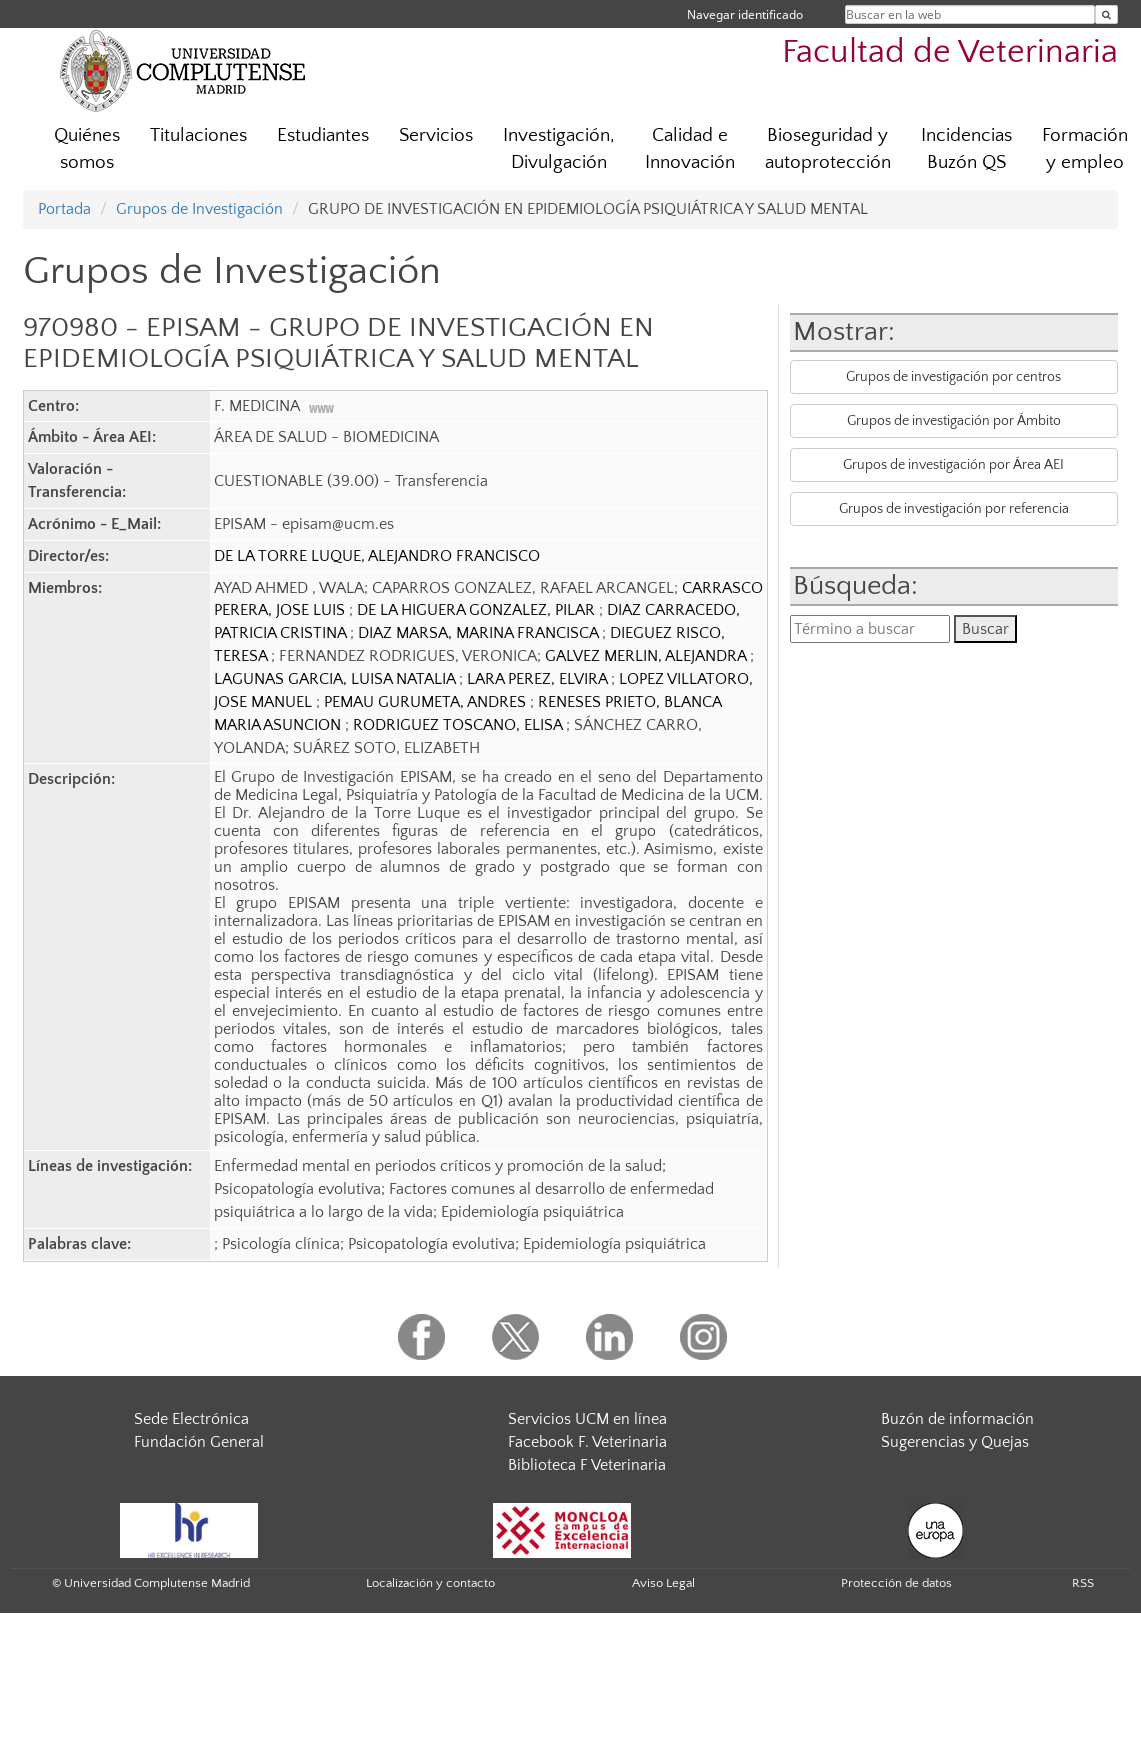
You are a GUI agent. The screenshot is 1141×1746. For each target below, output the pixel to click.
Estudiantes (323, 135)
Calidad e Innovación (690, 149)
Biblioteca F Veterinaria (587, 1465)
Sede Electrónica (191, 1419)
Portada (64, 209)
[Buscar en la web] (1106, 14)
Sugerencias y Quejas (955, 1442)
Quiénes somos (87, 149)
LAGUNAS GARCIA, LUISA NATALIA (336, 679)
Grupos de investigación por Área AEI (953, 465)
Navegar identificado (745, 14)
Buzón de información (957, 1419)
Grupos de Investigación (199, 209)
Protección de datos (896, 1583)
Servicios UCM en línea (587, 1419)
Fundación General (199, 1442)
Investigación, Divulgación (559, 149)
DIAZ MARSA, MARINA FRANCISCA (480, 633)
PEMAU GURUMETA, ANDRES (427, 702)
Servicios (436, 135)
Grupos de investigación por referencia (954, 509)
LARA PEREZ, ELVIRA (539, 679)
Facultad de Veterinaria (950, 52)
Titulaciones (198, 135)
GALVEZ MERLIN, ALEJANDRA (647, 656)
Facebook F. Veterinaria (587, 1442)
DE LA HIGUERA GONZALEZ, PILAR (478, 610)
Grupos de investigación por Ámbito (954, 421)
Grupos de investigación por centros (953, 377)
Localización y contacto (430, 1583)
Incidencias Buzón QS (966, 149)
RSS (1083, 1583)
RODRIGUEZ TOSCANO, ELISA (459, 725)
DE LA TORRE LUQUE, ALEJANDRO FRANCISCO (377, 556)
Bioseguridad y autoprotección (828, 149)
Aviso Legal (663, 1583)
